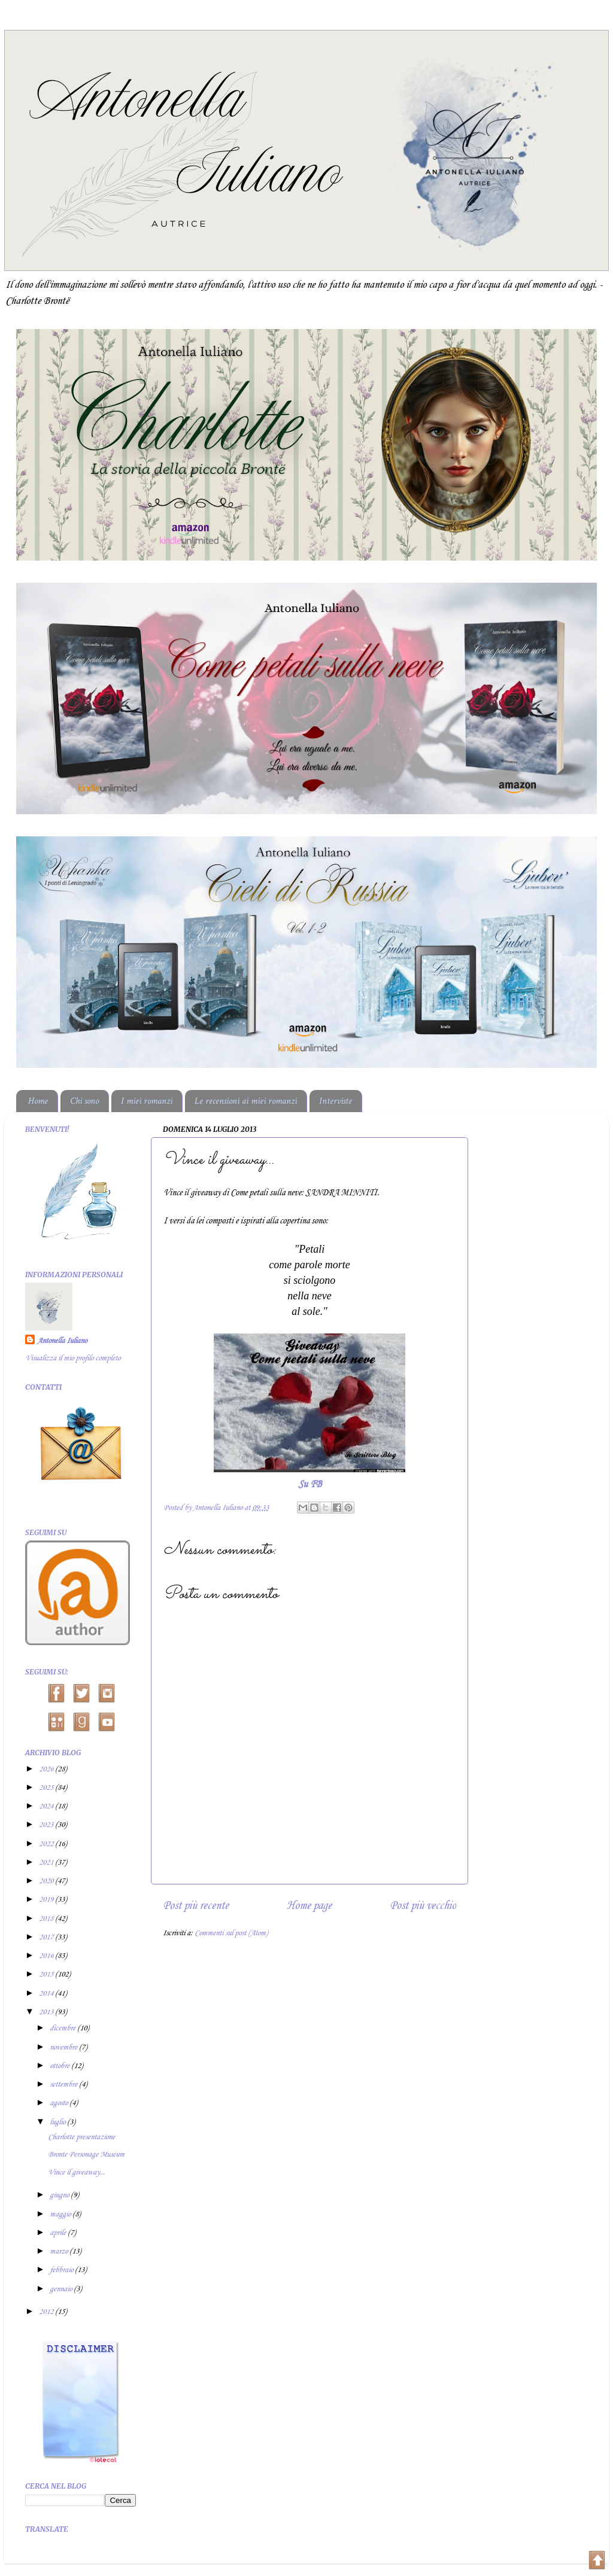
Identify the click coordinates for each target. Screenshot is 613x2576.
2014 (47, 1994)
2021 (47, 1863)
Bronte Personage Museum (86, 2154)
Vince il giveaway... (76, 2172)
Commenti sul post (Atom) (231, 1933)
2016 (47, 1956)
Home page (309, 1906)
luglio (58, 2122)
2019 (47, 1900)
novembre (64, 2047)
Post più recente (196, 1906)
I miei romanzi (146, 1101)
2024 (47, 1806)
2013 (47, 2012)
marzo (59, 2251)
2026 (47, 1769)
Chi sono (84, 1101)
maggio (61, 2214)
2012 (47, 2312)
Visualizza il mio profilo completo (72, 1358)
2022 (47, 1844)
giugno (60, 2195)
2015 (47, 1974)
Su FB (309, 1484)
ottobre (60, 2066)
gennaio (62, 2289)
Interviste (335, 1101)
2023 (47, 1825)
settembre (64, 2084)
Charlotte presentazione (81, 2137)
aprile (59, 2233)
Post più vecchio (423, 1906)
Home (38, 1101)
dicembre (63, 2028)
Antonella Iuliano (62, 1341)
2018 (47, 1919)
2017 (47, 1937)
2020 (47, 1881)
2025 (47, 1788)
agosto (59, 2103)
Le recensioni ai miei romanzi (246, 1101)
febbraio (62, 2270)
